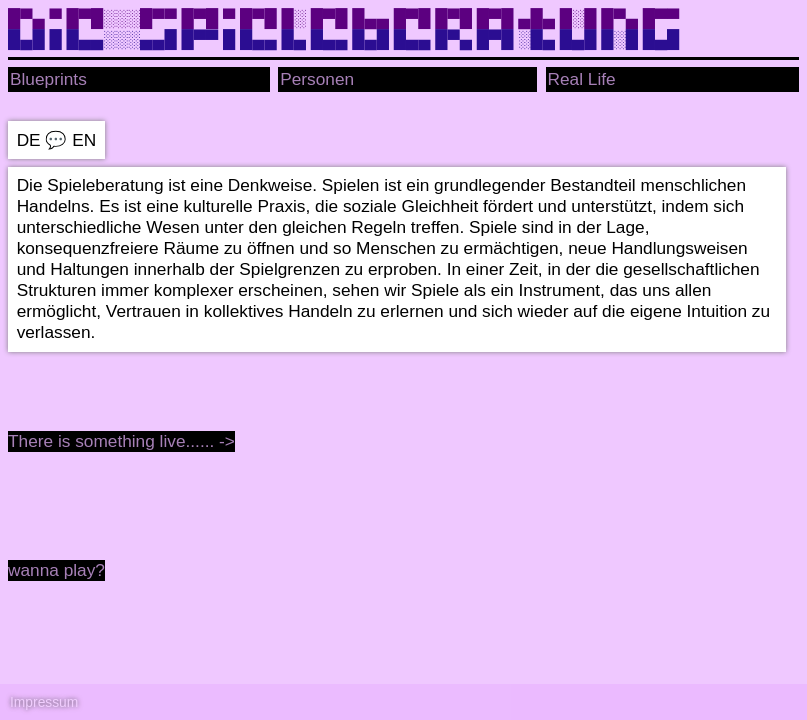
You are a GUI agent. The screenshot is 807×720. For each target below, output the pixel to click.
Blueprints (48, 79)
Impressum (44, 702)
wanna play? (56, 570)
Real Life (582, 79)
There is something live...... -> (121, 441)
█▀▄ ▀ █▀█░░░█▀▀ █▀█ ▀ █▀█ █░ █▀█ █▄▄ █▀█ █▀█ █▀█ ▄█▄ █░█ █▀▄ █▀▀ (343, 18)
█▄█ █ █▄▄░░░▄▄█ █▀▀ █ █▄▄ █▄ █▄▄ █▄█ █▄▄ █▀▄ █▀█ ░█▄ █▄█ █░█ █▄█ (343, 39)
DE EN (57, 140)
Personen (317, 79)
